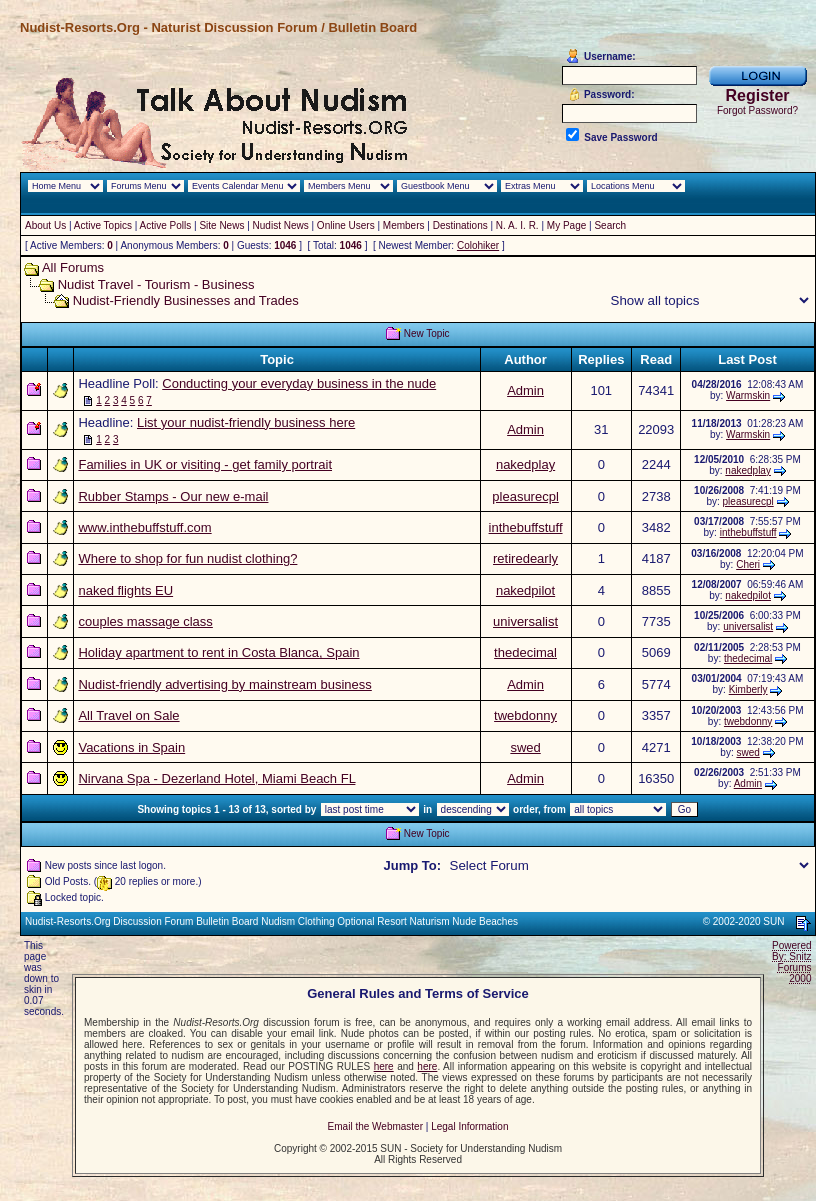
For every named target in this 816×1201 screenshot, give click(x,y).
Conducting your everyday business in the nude (299, 383)
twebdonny (525, 715)
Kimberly (748, 689)
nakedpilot (525, 590)
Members (404, 225)
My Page (566, 225)
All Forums (73, 267)
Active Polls (166, 225)
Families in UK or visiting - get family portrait (205, 464)
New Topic (427, 333)
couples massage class (145, 621)
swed (525, 747)
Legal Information (469, 1126)
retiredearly (525, 558)
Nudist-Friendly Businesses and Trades (186, 300)
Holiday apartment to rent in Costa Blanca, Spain (218, 652)
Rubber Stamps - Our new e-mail (173, 496)
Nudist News (281, 225)
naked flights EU (125, 590)
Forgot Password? (757, 110)
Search (610, 225)
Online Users (346, 225)
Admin (525, 390)
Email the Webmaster (375, 1126)
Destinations (460, 225)
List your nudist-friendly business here (246, 422)
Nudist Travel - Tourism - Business (156, 284)
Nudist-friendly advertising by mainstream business (224, 684)
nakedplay (525, 464)
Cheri (748, 564)
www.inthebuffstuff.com (144, 527)
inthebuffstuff (526, 527)
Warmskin (748, 395)
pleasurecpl (525, 496)
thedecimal (525, 652)
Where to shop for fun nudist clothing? (187, 558)
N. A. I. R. (517, 225)
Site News (221, 225)
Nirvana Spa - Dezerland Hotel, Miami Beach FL (216, 778)
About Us (45, 225)
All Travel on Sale (128, 715)
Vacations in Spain (131, 747)
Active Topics (103, 225)
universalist (525, 621)
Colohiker (478, 245)
